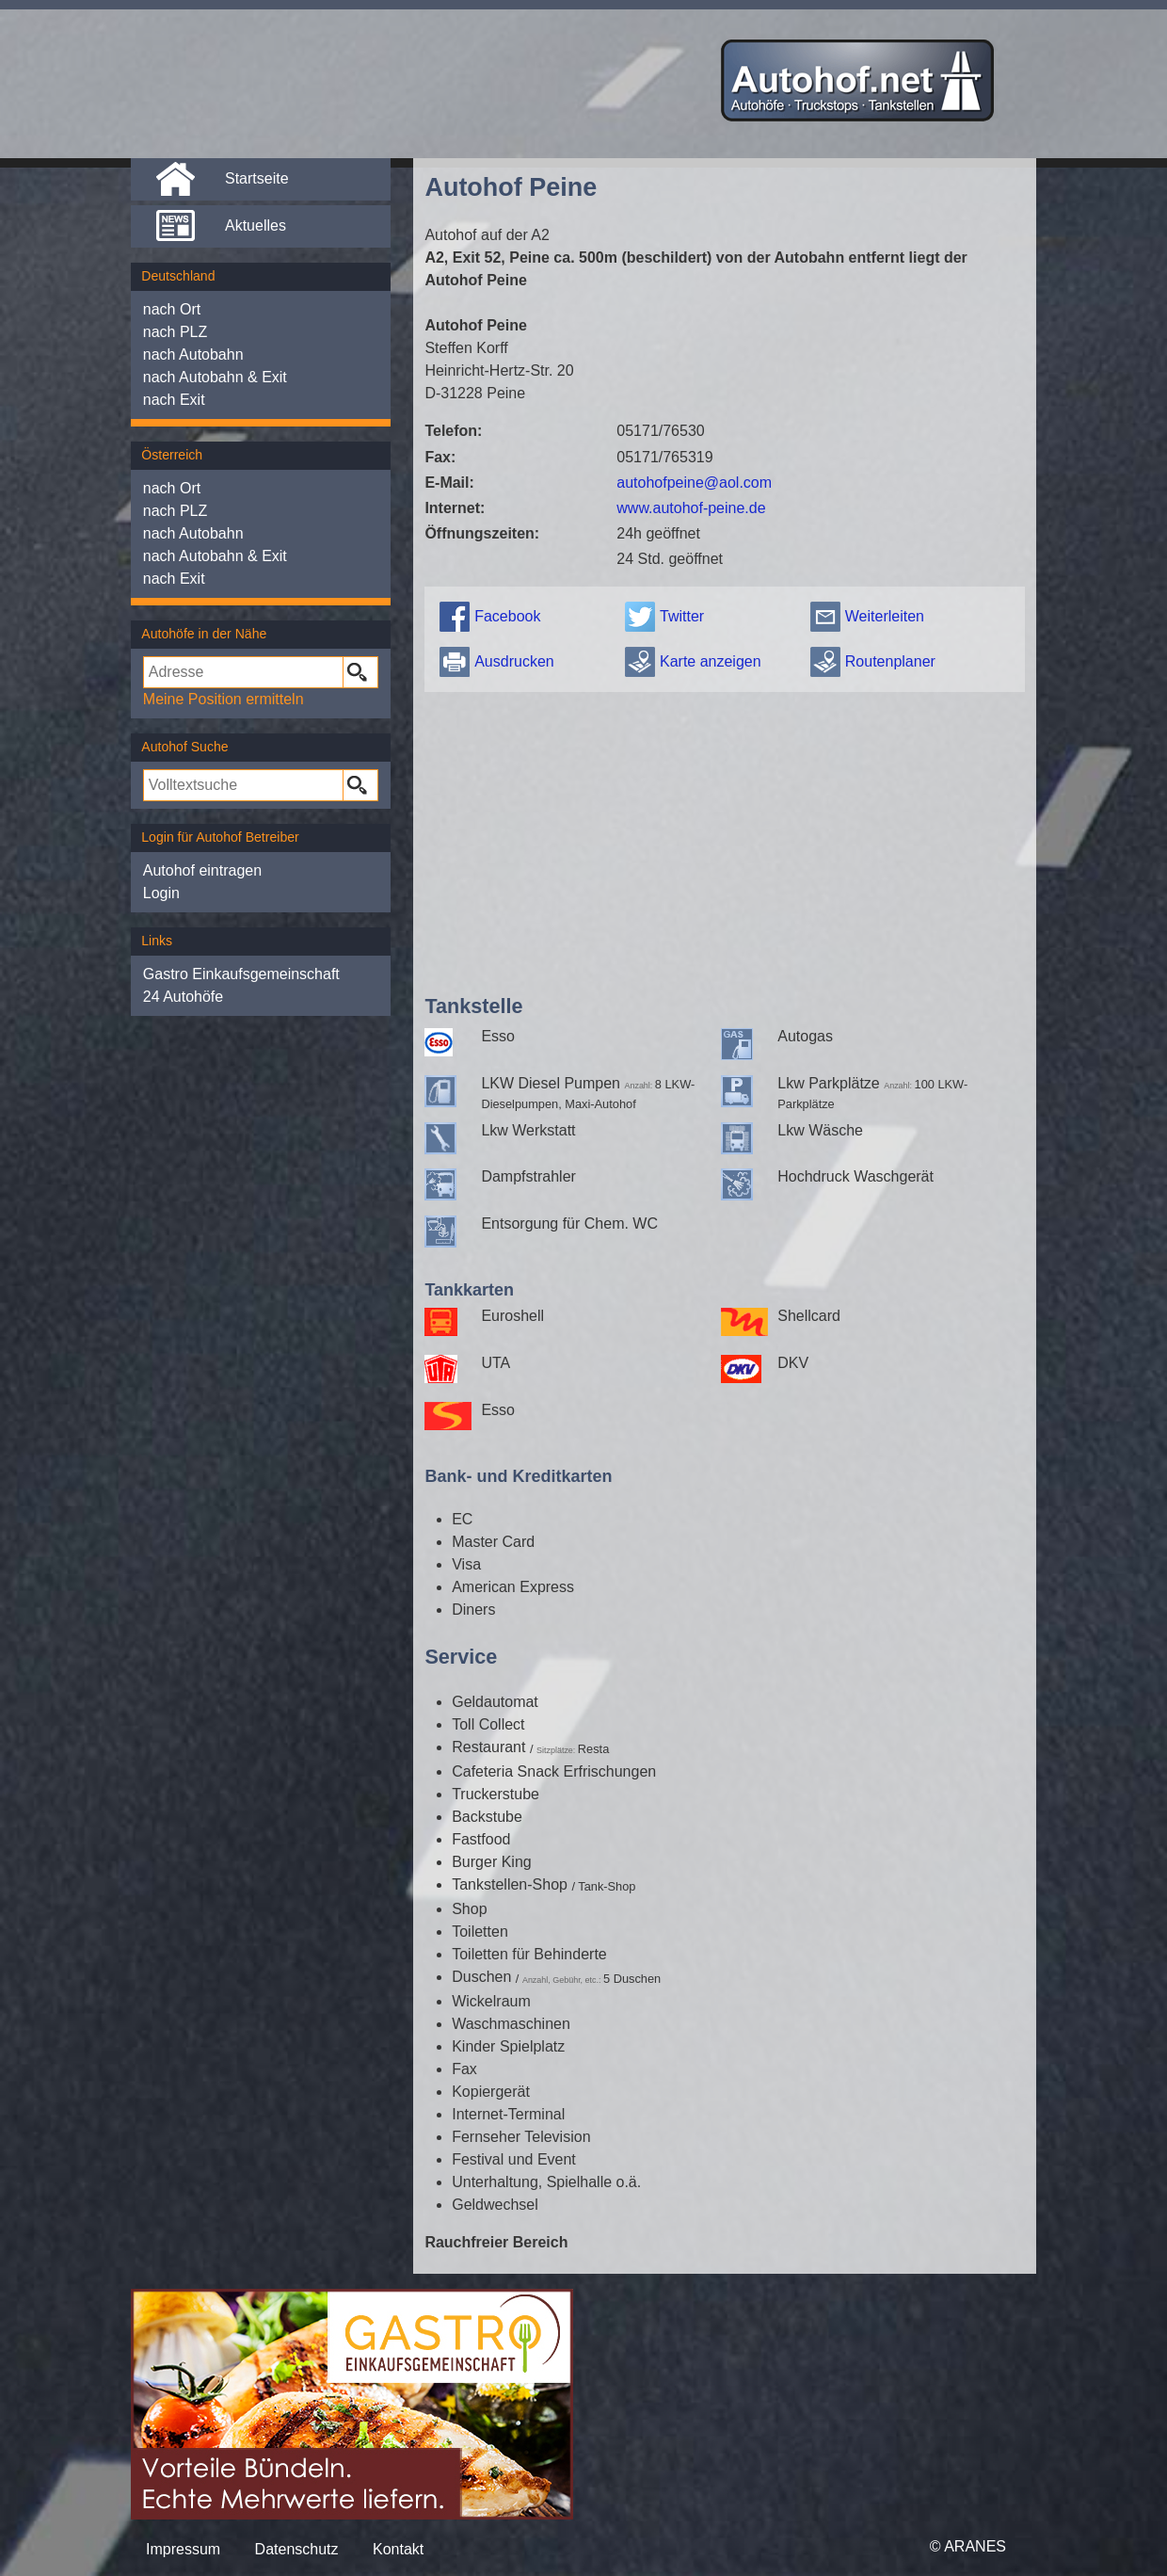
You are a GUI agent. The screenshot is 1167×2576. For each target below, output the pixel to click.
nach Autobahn (193, 354)
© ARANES (968, 2546)
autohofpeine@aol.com (694, 483)
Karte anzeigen (710, 661)
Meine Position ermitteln (223, 699)
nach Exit (174, 400)
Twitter (682, 616)
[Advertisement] (724, 839)
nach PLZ (175, 332)
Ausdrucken (514, 661)
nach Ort (171, 309)
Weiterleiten (884, 616)
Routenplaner (890, 661)
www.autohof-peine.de (690, 508)
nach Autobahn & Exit (215, 377)
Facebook (507, 616)
